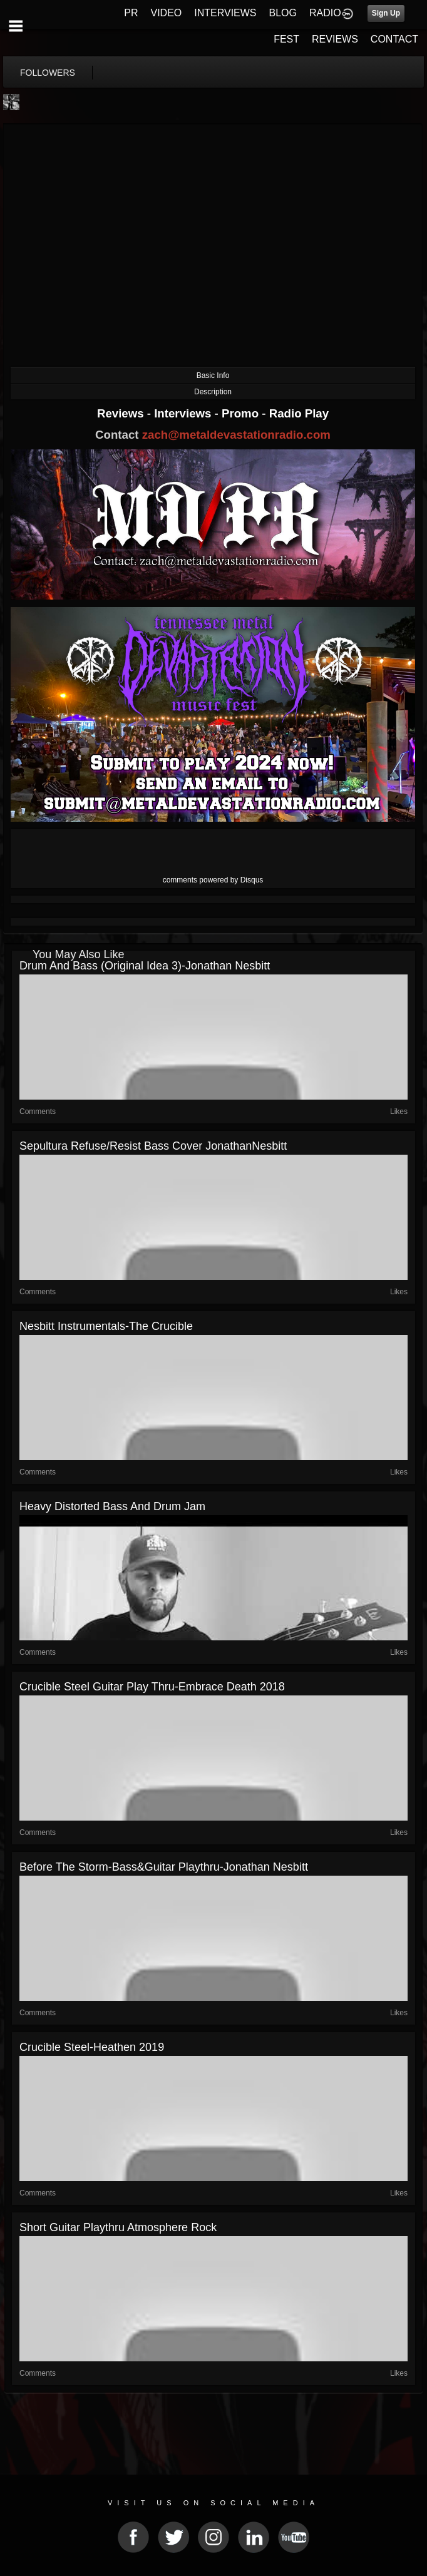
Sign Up (386, 13)
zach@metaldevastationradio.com (236, 434)
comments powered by (213, 880)
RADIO (325, 13)
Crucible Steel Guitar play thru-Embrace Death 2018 (152, 1686)
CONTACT (394, 39)
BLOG (283, 13)
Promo (242, 413)
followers (47, 73)
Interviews (184, 413)
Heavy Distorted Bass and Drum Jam (112, 1506)
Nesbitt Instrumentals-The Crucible (106, 1326)
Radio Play (299, 413)
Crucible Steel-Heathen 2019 (91, 2047)
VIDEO (166, 13)
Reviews (122, 413)
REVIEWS (335, 39)
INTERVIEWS (225, 13)
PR (131, 13)
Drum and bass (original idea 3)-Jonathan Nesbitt (144, 965)
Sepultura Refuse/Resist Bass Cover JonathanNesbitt (153, 1146)
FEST (286, 39)
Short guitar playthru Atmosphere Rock (118, 2227)
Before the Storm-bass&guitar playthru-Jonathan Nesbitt (163, 1867)
